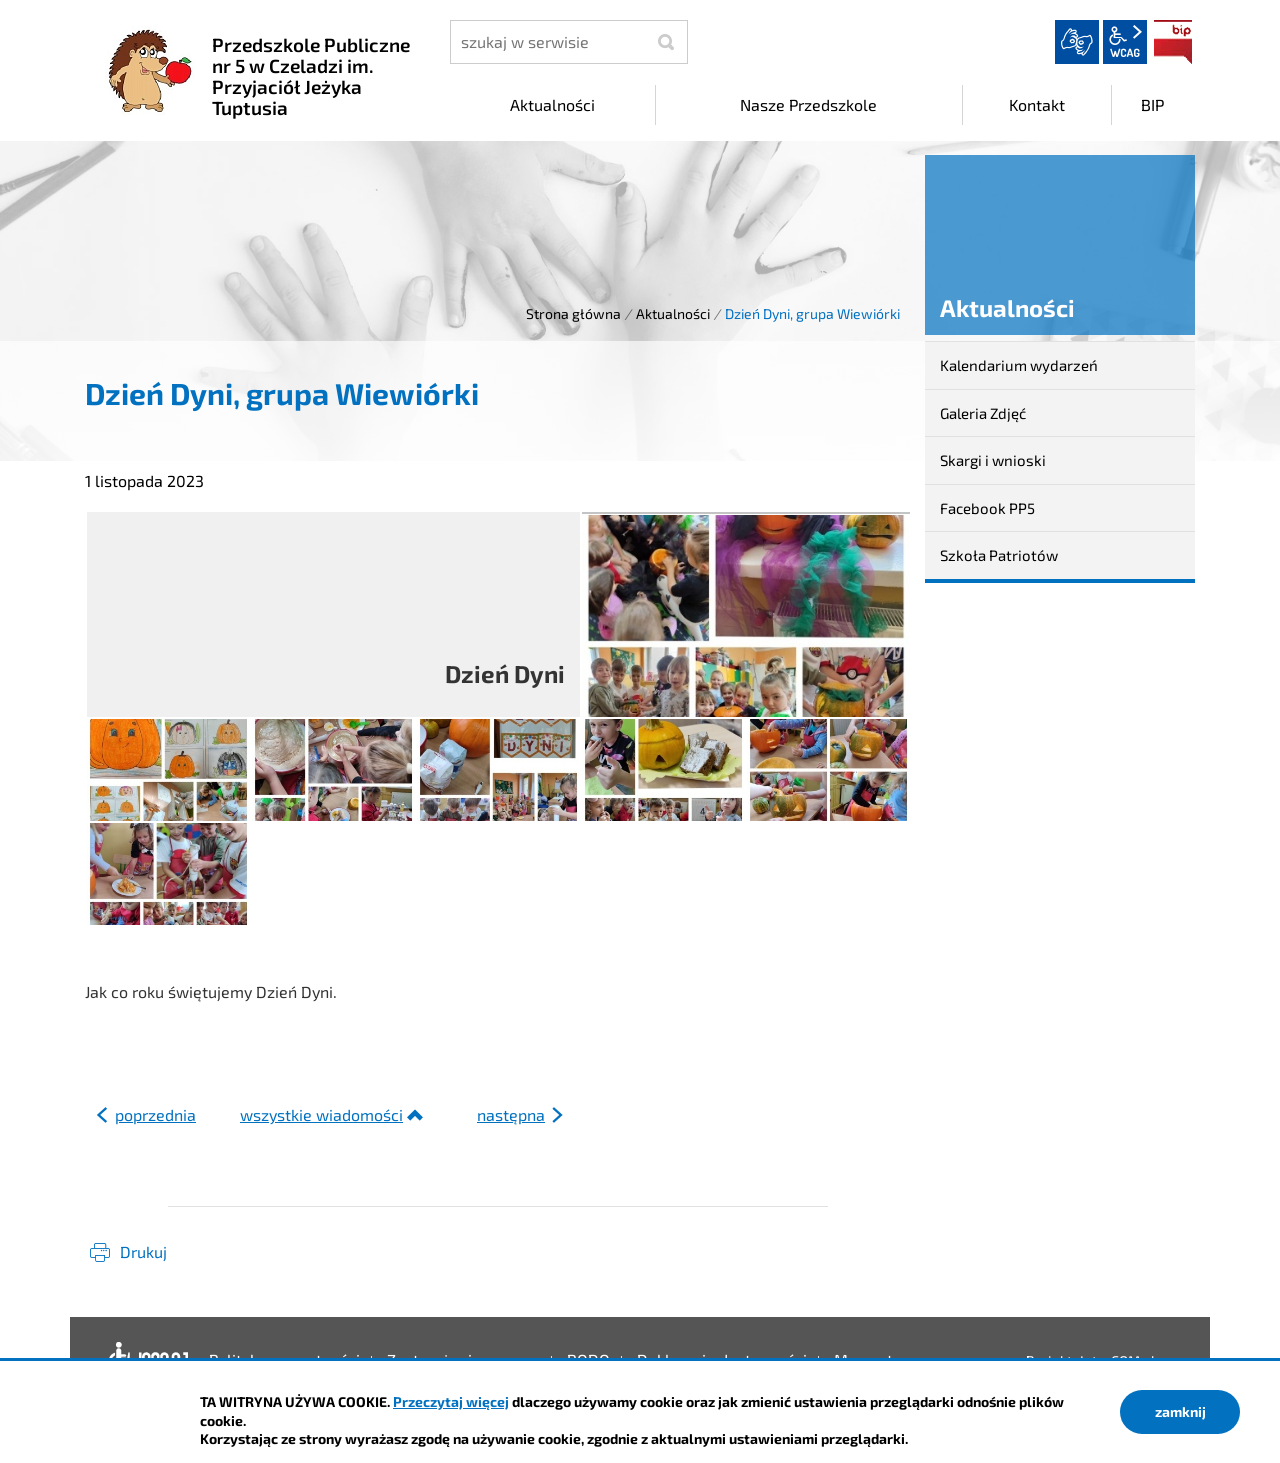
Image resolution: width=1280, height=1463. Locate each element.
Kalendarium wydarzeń (1019, 365)
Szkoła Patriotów (999, 555)
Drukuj (143, 1251)
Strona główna (573, 313)
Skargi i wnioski (993, 460)
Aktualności (673, 313)
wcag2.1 (1125, 42)
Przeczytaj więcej (451, 1401)
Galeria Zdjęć (983, 413)
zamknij (1180, 1411)
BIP (1173, 42)
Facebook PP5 (987, 508)
